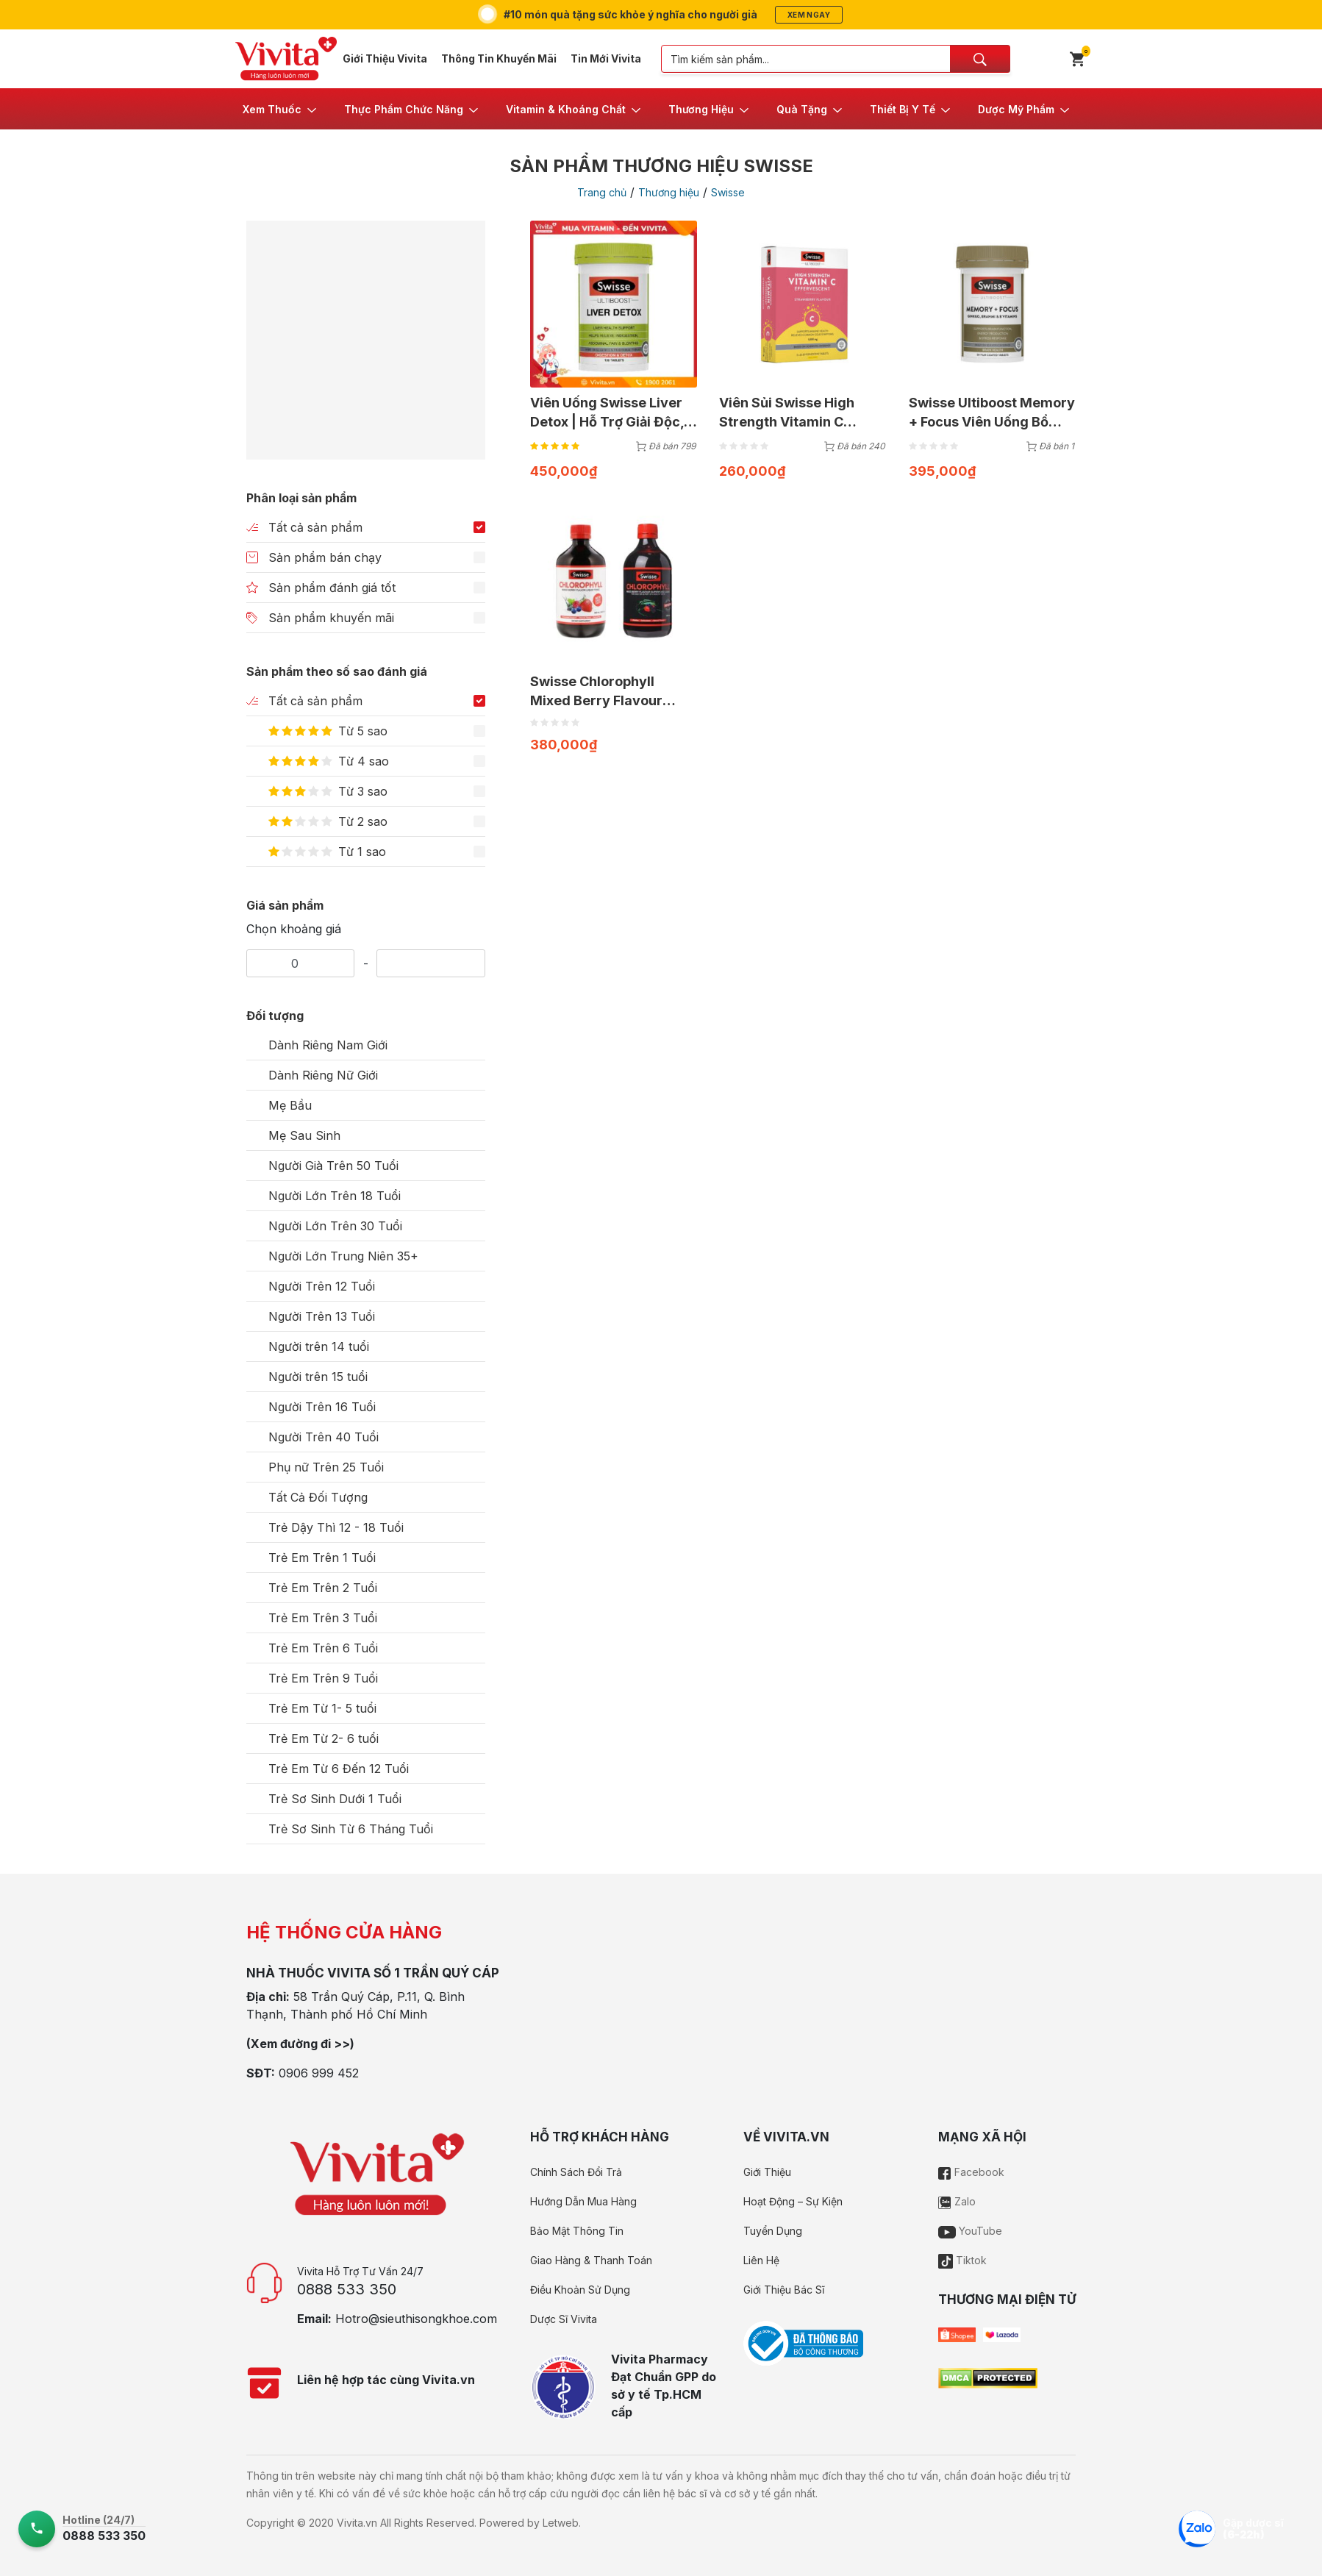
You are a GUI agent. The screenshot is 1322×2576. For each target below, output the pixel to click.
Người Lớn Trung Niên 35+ (343, 1256)
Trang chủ (601, 192)
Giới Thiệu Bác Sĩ (783, 2289)
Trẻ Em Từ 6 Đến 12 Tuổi (338, 1768)
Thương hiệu (668, 192)
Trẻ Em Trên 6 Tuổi (323, 1648)
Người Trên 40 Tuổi (323, 1437)
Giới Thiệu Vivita (385, 58)
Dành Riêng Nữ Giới (323, 1075)
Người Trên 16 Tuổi (322, 1406)
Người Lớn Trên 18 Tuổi (334, 1195)
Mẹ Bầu (290, 1105)
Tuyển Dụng (772, 2230)
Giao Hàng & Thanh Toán (591, 2260)
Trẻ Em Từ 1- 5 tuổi (322, 1708)
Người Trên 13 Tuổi (321, 1316)
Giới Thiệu (767, 2172)
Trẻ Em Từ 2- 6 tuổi (323, 1738)
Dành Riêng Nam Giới (327, 1045)
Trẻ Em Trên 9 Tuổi (323, 1678)
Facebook (971, 2172)
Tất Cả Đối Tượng (318, 1497)
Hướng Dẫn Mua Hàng (583, 2201)
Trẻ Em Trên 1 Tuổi (322, 1557)
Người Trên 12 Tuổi (321, 1286)
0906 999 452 (319, 2073)
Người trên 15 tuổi (318, 1376)
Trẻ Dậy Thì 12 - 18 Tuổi (336, 1527)
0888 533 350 (346, 2289)
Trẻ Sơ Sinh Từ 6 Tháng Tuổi (350, 1829)
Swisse (728, 192)
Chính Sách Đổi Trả (576, 2172)
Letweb (561, 2522)
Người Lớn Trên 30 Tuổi (335, 1226)
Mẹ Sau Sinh (304, 1135)
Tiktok (962, 2260)
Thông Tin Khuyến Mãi (499, 58)
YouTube (970, 2230)
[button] (280, 108)
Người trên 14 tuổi (318, 1346)
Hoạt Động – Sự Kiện (793, 2201)
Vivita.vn (357, 2522)
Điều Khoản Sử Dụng (580, 2289)
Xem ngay (808, 14)
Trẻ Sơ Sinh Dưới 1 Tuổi (334, 1798)
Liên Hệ (761, 2260)
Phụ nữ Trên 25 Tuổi (326, 1467)
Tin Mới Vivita (606, 58)
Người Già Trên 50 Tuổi (333, 1165)
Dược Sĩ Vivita (563, 2319)
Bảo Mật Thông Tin (577, 2230)
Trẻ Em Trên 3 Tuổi (322, 1617)
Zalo (957, 2201)
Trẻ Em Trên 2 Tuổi (322, 1587)
